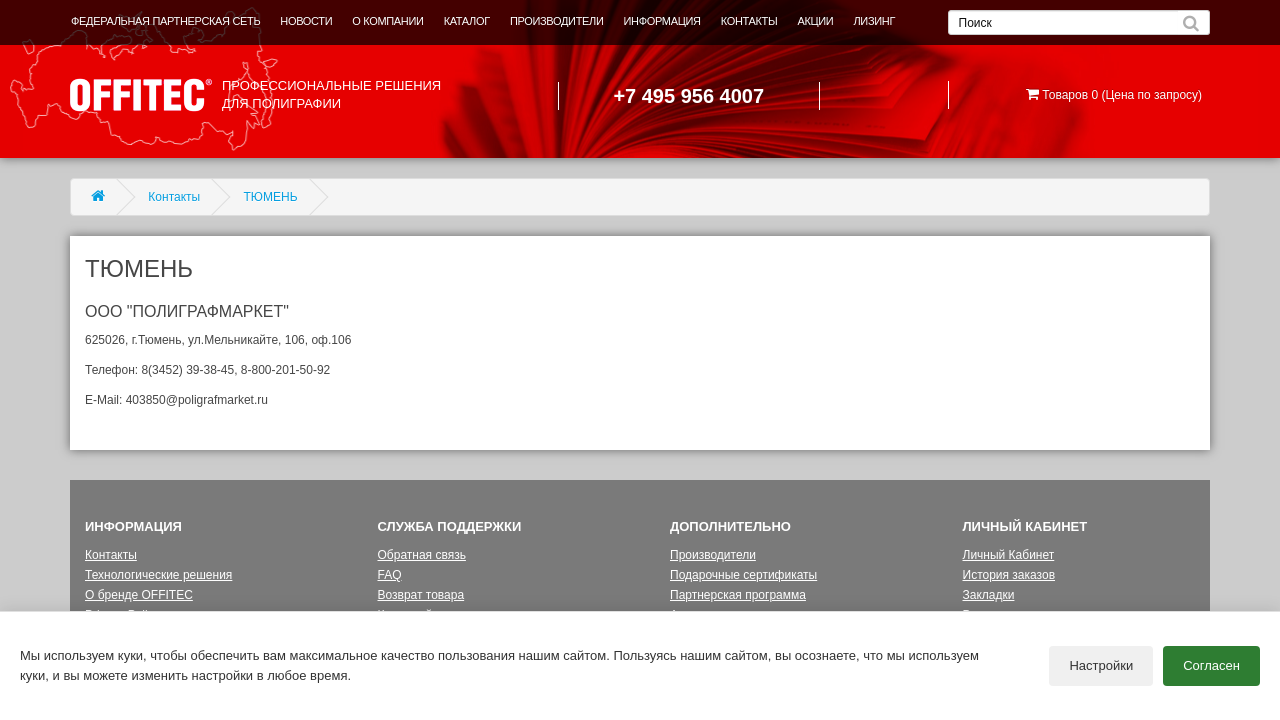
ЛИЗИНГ (874, 21)
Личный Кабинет (1009, 555)
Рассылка (990, 615)
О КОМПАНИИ (387, 21)
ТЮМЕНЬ (271, 197)
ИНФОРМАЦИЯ (662, 21)
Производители (713, 555)
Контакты (174, 197)
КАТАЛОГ (467, 21)
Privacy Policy (122, 615)
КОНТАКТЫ (749, 21)
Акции (687, 615)
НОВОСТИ (306, 21)
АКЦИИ (815, 21)
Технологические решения (158, 575)
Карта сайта (411, 615)
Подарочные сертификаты (743, 575)
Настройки (1101, 670)
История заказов (1009, 575)
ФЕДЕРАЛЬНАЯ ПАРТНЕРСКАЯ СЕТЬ (165, 21)
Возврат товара (421, 595)
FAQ (390, 575)
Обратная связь (422, 555)
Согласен (1211, 670)
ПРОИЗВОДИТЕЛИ (557, 21)
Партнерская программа (738, 595)
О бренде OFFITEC (139, 595)
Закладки (989, 595)
